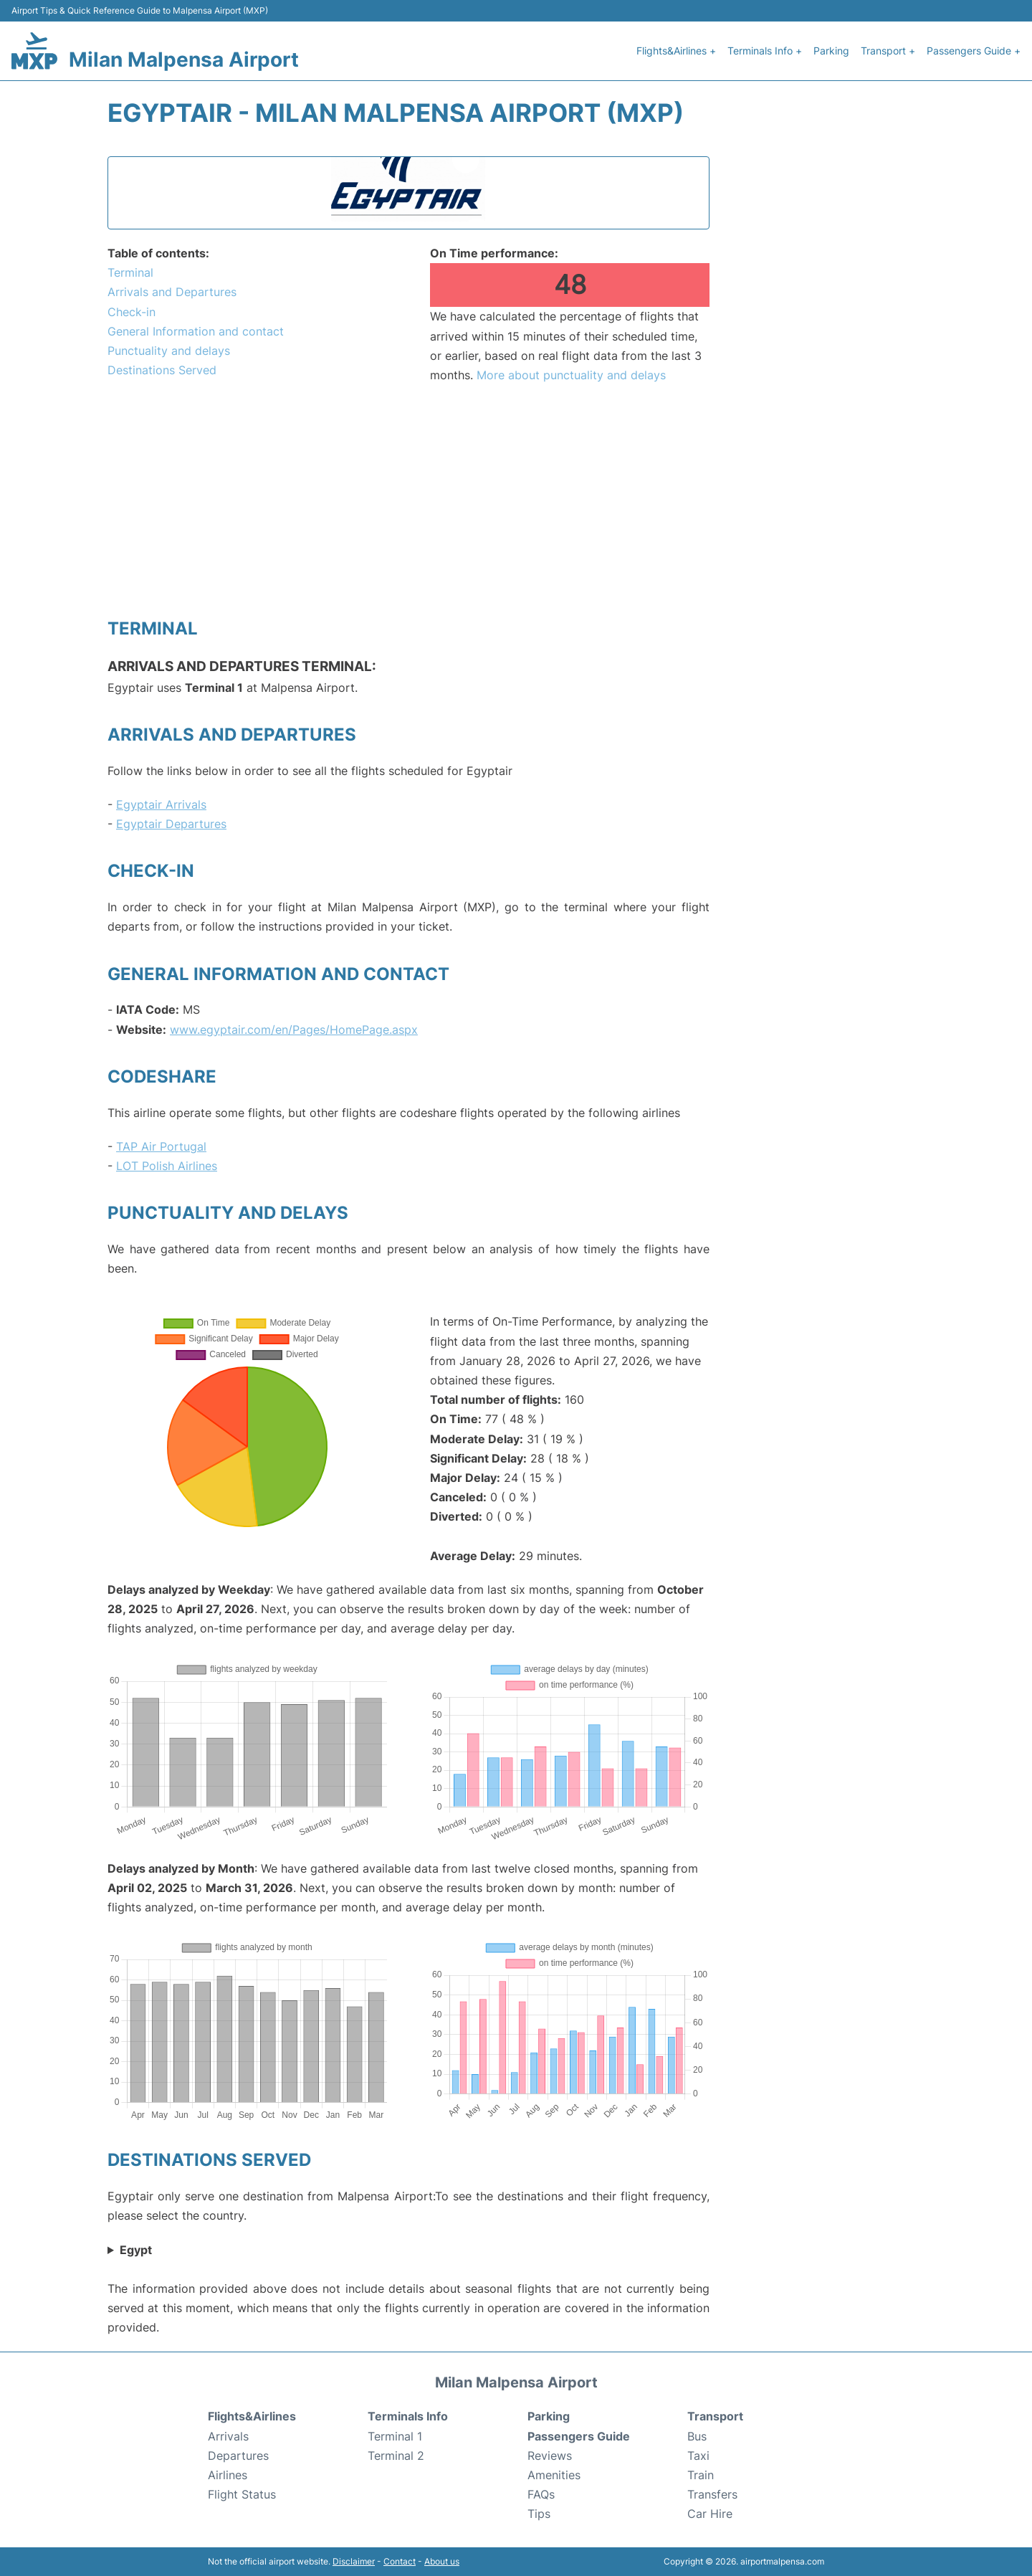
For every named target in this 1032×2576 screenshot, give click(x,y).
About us (441, 2561)
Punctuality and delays (169, 350)
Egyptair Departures (171, 824)
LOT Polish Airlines (166, 1166)
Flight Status (242, 2494)
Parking (831, 50)
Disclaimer (354, 2561)
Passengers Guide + (974, 50)
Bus (697, 2436)
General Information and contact (196, 331)
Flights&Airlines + (676, 50)
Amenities (553, 2475)
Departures (238, 2455)
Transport (715, 2416)
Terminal (130, 272)
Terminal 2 (396, 2455)
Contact (399, 2561)
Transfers (712, 2494)
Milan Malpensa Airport (184, 59)
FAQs (541, 2494)
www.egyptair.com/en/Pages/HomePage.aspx (294, 1029)
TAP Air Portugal (161, 1146)
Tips (538, 2513)
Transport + (888, 50)
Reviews (549, 2455)
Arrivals (228, 2436)
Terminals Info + (764, 50)
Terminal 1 (395, 2436)
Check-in (132, 312)
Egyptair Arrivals (161, 804)
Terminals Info (408, 2416)
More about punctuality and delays (571, 375)
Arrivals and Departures (172, 292)
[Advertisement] (409, 499)
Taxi (698, 2455)
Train (700, 2475)
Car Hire (709, 2513)
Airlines (227, 2475)
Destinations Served (162, 370)
